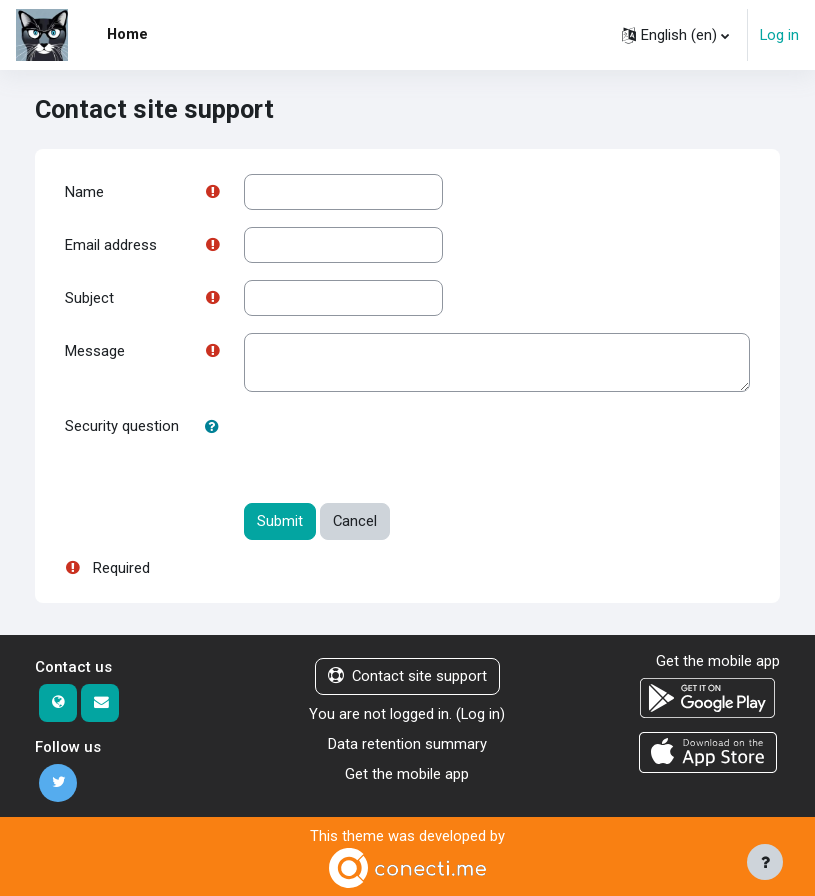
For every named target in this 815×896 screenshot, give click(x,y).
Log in (779, 35)
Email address (111, 245)
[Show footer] (765, 862)
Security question (122, 426)
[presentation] (396, 447)
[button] (675, 35)
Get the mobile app (407, 774)
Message (95, 351)
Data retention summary (407, 744)
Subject (89, 298)
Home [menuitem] (127, 34)
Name (84, 192)
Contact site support (407, 676)
